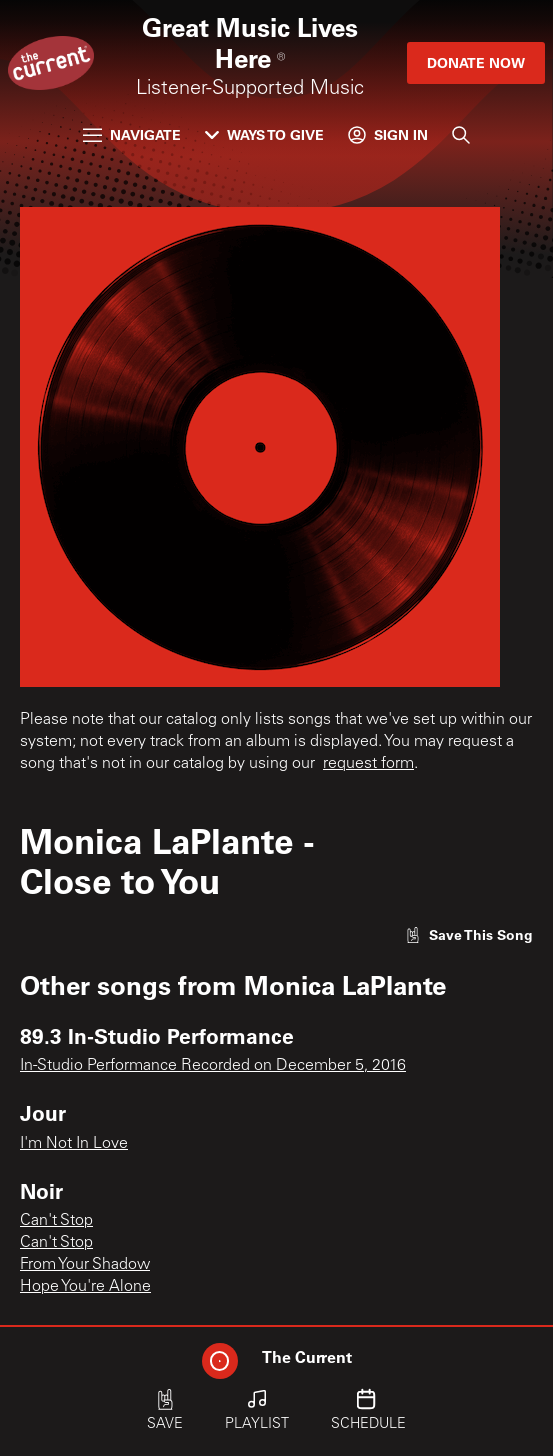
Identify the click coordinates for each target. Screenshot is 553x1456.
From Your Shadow (85, 1265)
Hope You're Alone (85, 1287)
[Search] (461, 135)
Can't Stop (56, 1221)
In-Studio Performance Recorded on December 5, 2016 (213, 1066)
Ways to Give (264, 134)
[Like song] (469, 934)
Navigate (132, 134)
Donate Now (476, 62)
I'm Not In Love (74, 1144)
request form (368, 764)
